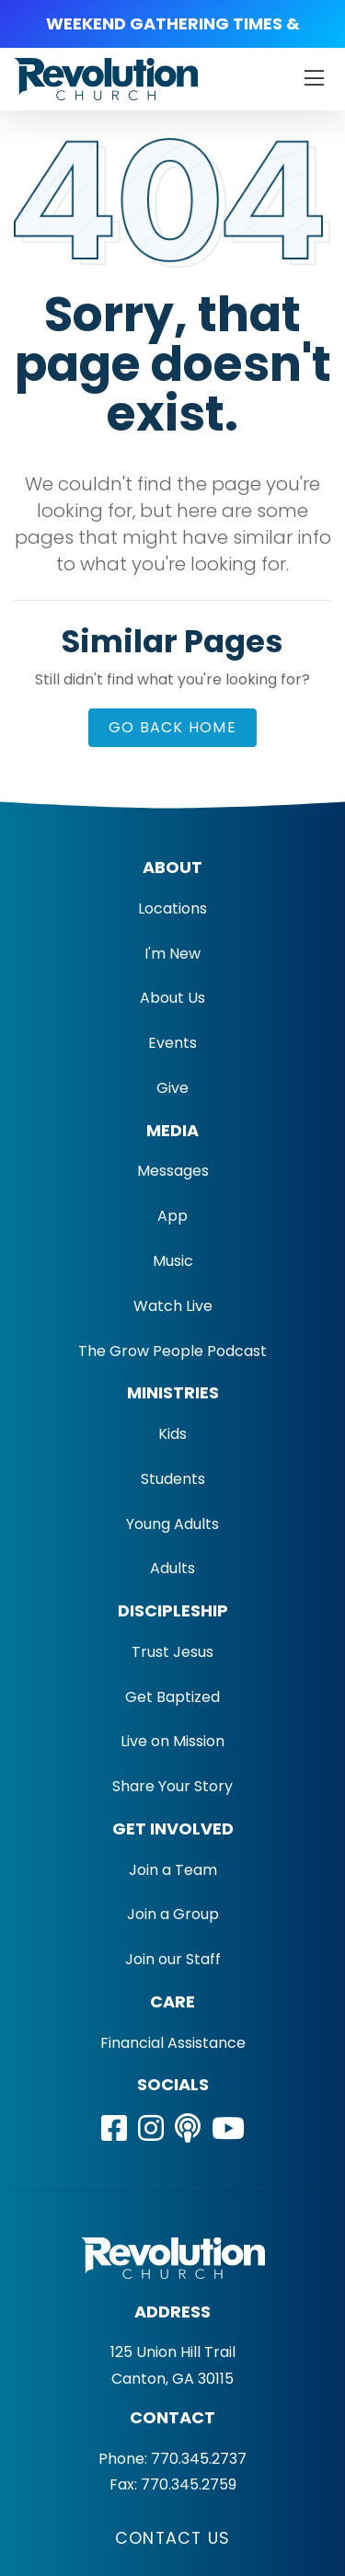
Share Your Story (172, 1786)
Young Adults (172, 1524)
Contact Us (172, 2538)
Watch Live (173, 1306)
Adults (172, 1568)
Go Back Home (172, 727)
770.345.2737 (199, 2458)
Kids (172, 1433)
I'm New (172, 953)
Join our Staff (173, 1959)
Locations (172, 908)
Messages (173, 1170)
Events (172, 1042)
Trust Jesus (172, 1651)
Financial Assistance (173, 2042)
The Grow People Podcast (172, 1351)
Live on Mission (172, 1741)
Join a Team (173, 1869)
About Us (172, 997)
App (172, 1215)
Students (173, 1478)
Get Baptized (172, 1697)
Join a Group (173, 1914)
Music (173, 1260)
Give (172, 1087)
